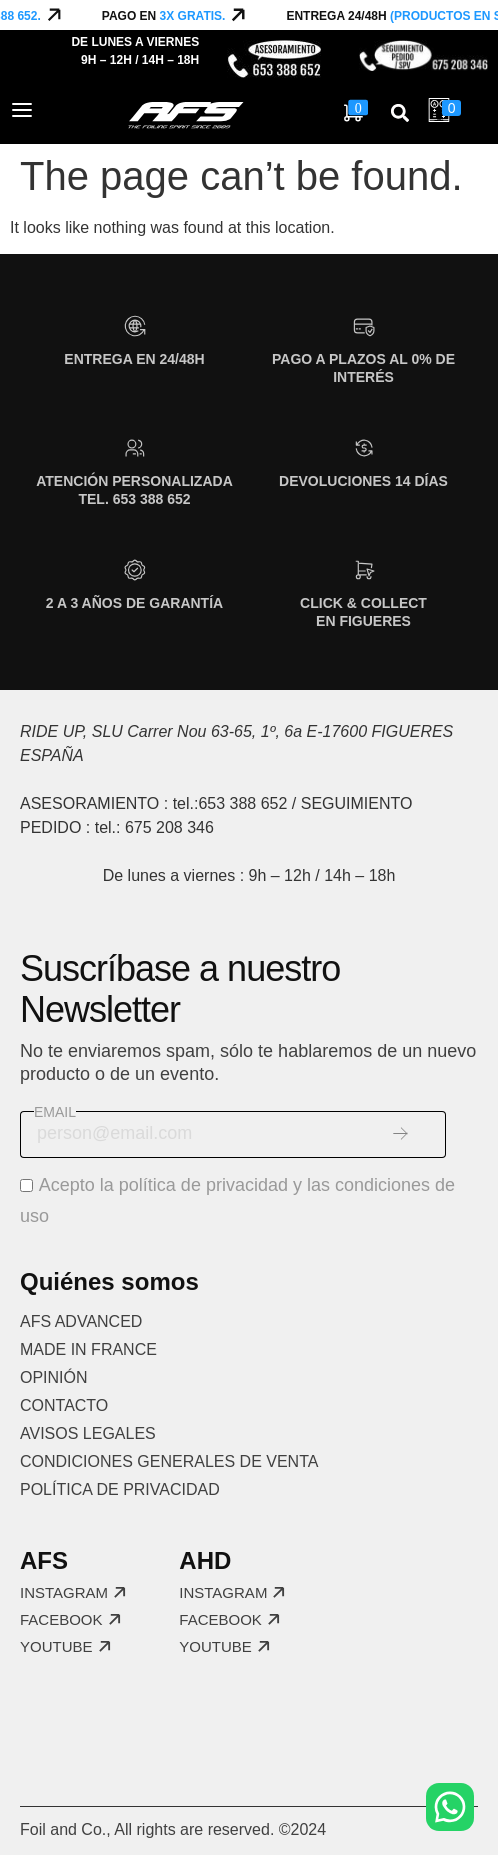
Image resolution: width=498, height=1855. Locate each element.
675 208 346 (169, 827)
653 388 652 (242, 803)
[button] (399, 113)
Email (55, 1112)
